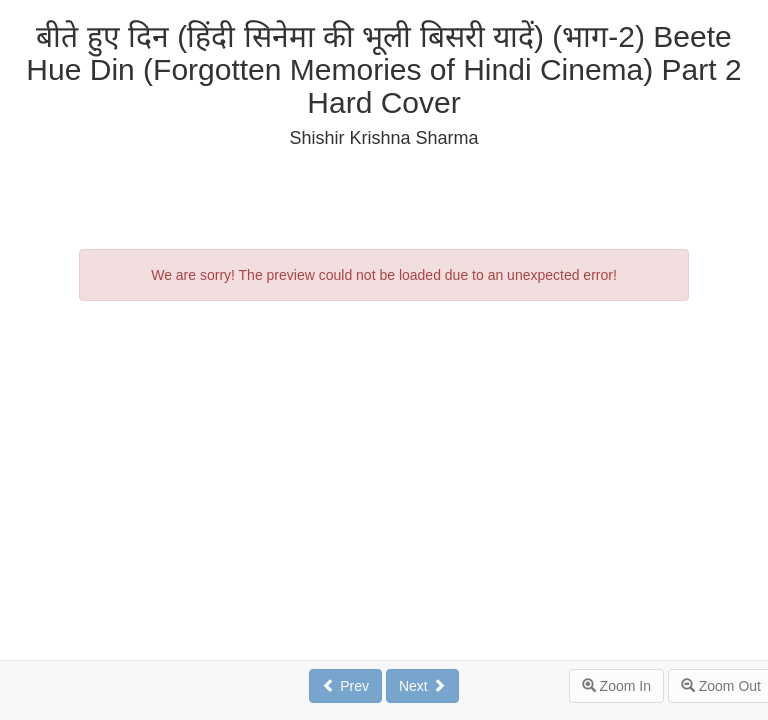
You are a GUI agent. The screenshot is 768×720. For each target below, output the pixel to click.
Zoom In (616, 686)
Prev (345, 686)
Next (422, 686)
